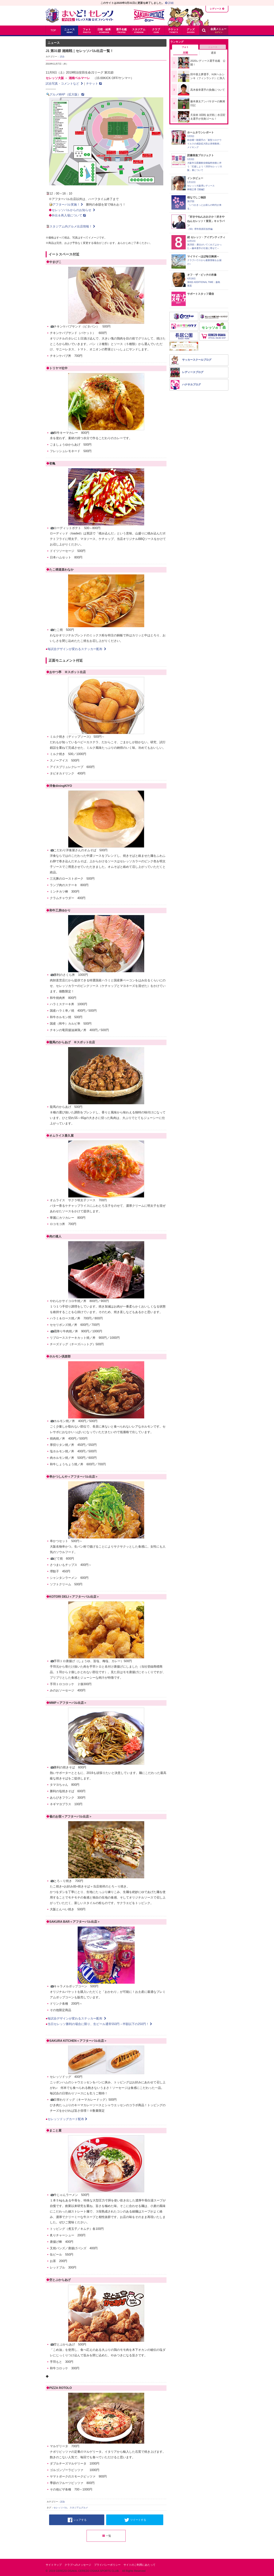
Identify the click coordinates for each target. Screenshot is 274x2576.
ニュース (212, 47)
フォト (185, 47)
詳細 (169, 2)
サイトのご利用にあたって (139, 2564)
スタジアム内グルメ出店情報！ (72, 226)
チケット (94, 83)
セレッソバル (60, 2507)
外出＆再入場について (69, 215)
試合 (62, 56)
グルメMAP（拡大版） (66, 94)
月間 (185, 52)
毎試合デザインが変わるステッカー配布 (77, 649)
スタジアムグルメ (79, 2507)
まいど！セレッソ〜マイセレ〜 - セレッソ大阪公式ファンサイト (79, 16)
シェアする (77, 2520)
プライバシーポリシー (107, 2564)
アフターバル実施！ (68, 204)
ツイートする (135, 2520)
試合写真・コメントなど (64, 83)
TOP (53, 30)
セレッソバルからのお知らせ (73, 210)
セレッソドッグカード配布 (67, 2119)
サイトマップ (54, 2564)
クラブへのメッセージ (78, 2564)
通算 (213, 52)
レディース (215, 8)
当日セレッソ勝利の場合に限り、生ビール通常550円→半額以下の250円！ (100, 2024)
